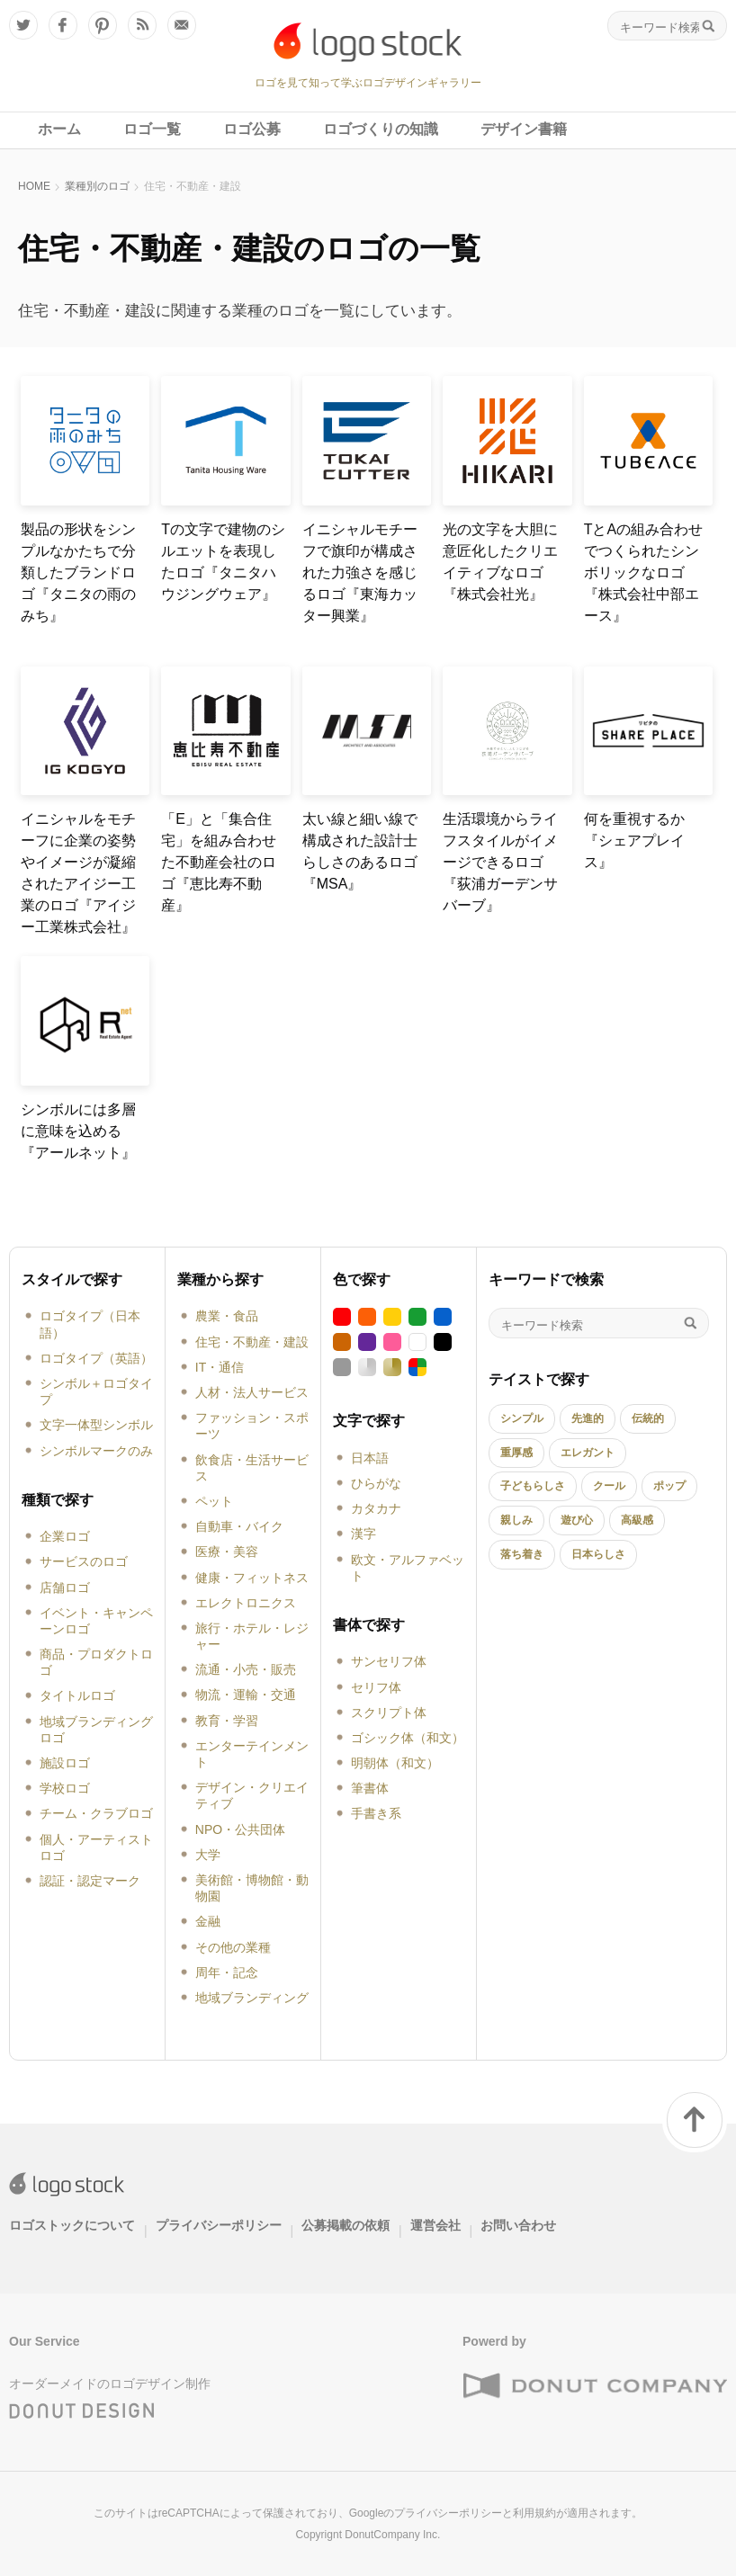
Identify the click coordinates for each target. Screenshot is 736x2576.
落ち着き (521, 1554)
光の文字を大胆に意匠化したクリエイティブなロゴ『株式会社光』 (500, 562)
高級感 (637, 1520)
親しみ (516, 1520)
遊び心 (577, 1520)
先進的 (587, 1418)
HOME (34, 186)
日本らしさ (598, 1554)
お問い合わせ (518, 2225)
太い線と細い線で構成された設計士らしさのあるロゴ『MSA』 (359, 851)
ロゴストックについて (72, 2225)
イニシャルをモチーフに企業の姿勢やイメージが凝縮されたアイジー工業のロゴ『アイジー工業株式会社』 (78, 873)
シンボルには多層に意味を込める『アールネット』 (78, 1131)
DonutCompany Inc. (392, 2534)
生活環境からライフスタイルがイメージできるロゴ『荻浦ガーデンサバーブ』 (500, 862)
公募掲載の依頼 (345, 2225)
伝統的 (648, 1418)
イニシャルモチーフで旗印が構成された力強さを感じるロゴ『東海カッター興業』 (359, 572)
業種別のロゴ (97, 186)
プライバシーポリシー (219, 2225)
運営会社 (435, 2225)
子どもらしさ (532, 1486)
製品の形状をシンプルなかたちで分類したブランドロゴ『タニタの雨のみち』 (78, 572)
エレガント (588, 1452)
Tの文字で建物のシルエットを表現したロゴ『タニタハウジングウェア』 (223, 562)
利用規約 (534, 2513)
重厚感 (516, 1452)
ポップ (669, 1486)
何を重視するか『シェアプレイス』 (634, 840)
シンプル (521, 1418)
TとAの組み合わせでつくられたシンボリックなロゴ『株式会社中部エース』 (643, 572)
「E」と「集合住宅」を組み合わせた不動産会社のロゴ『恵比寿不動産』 (218, 862)
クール (609, 1486)
